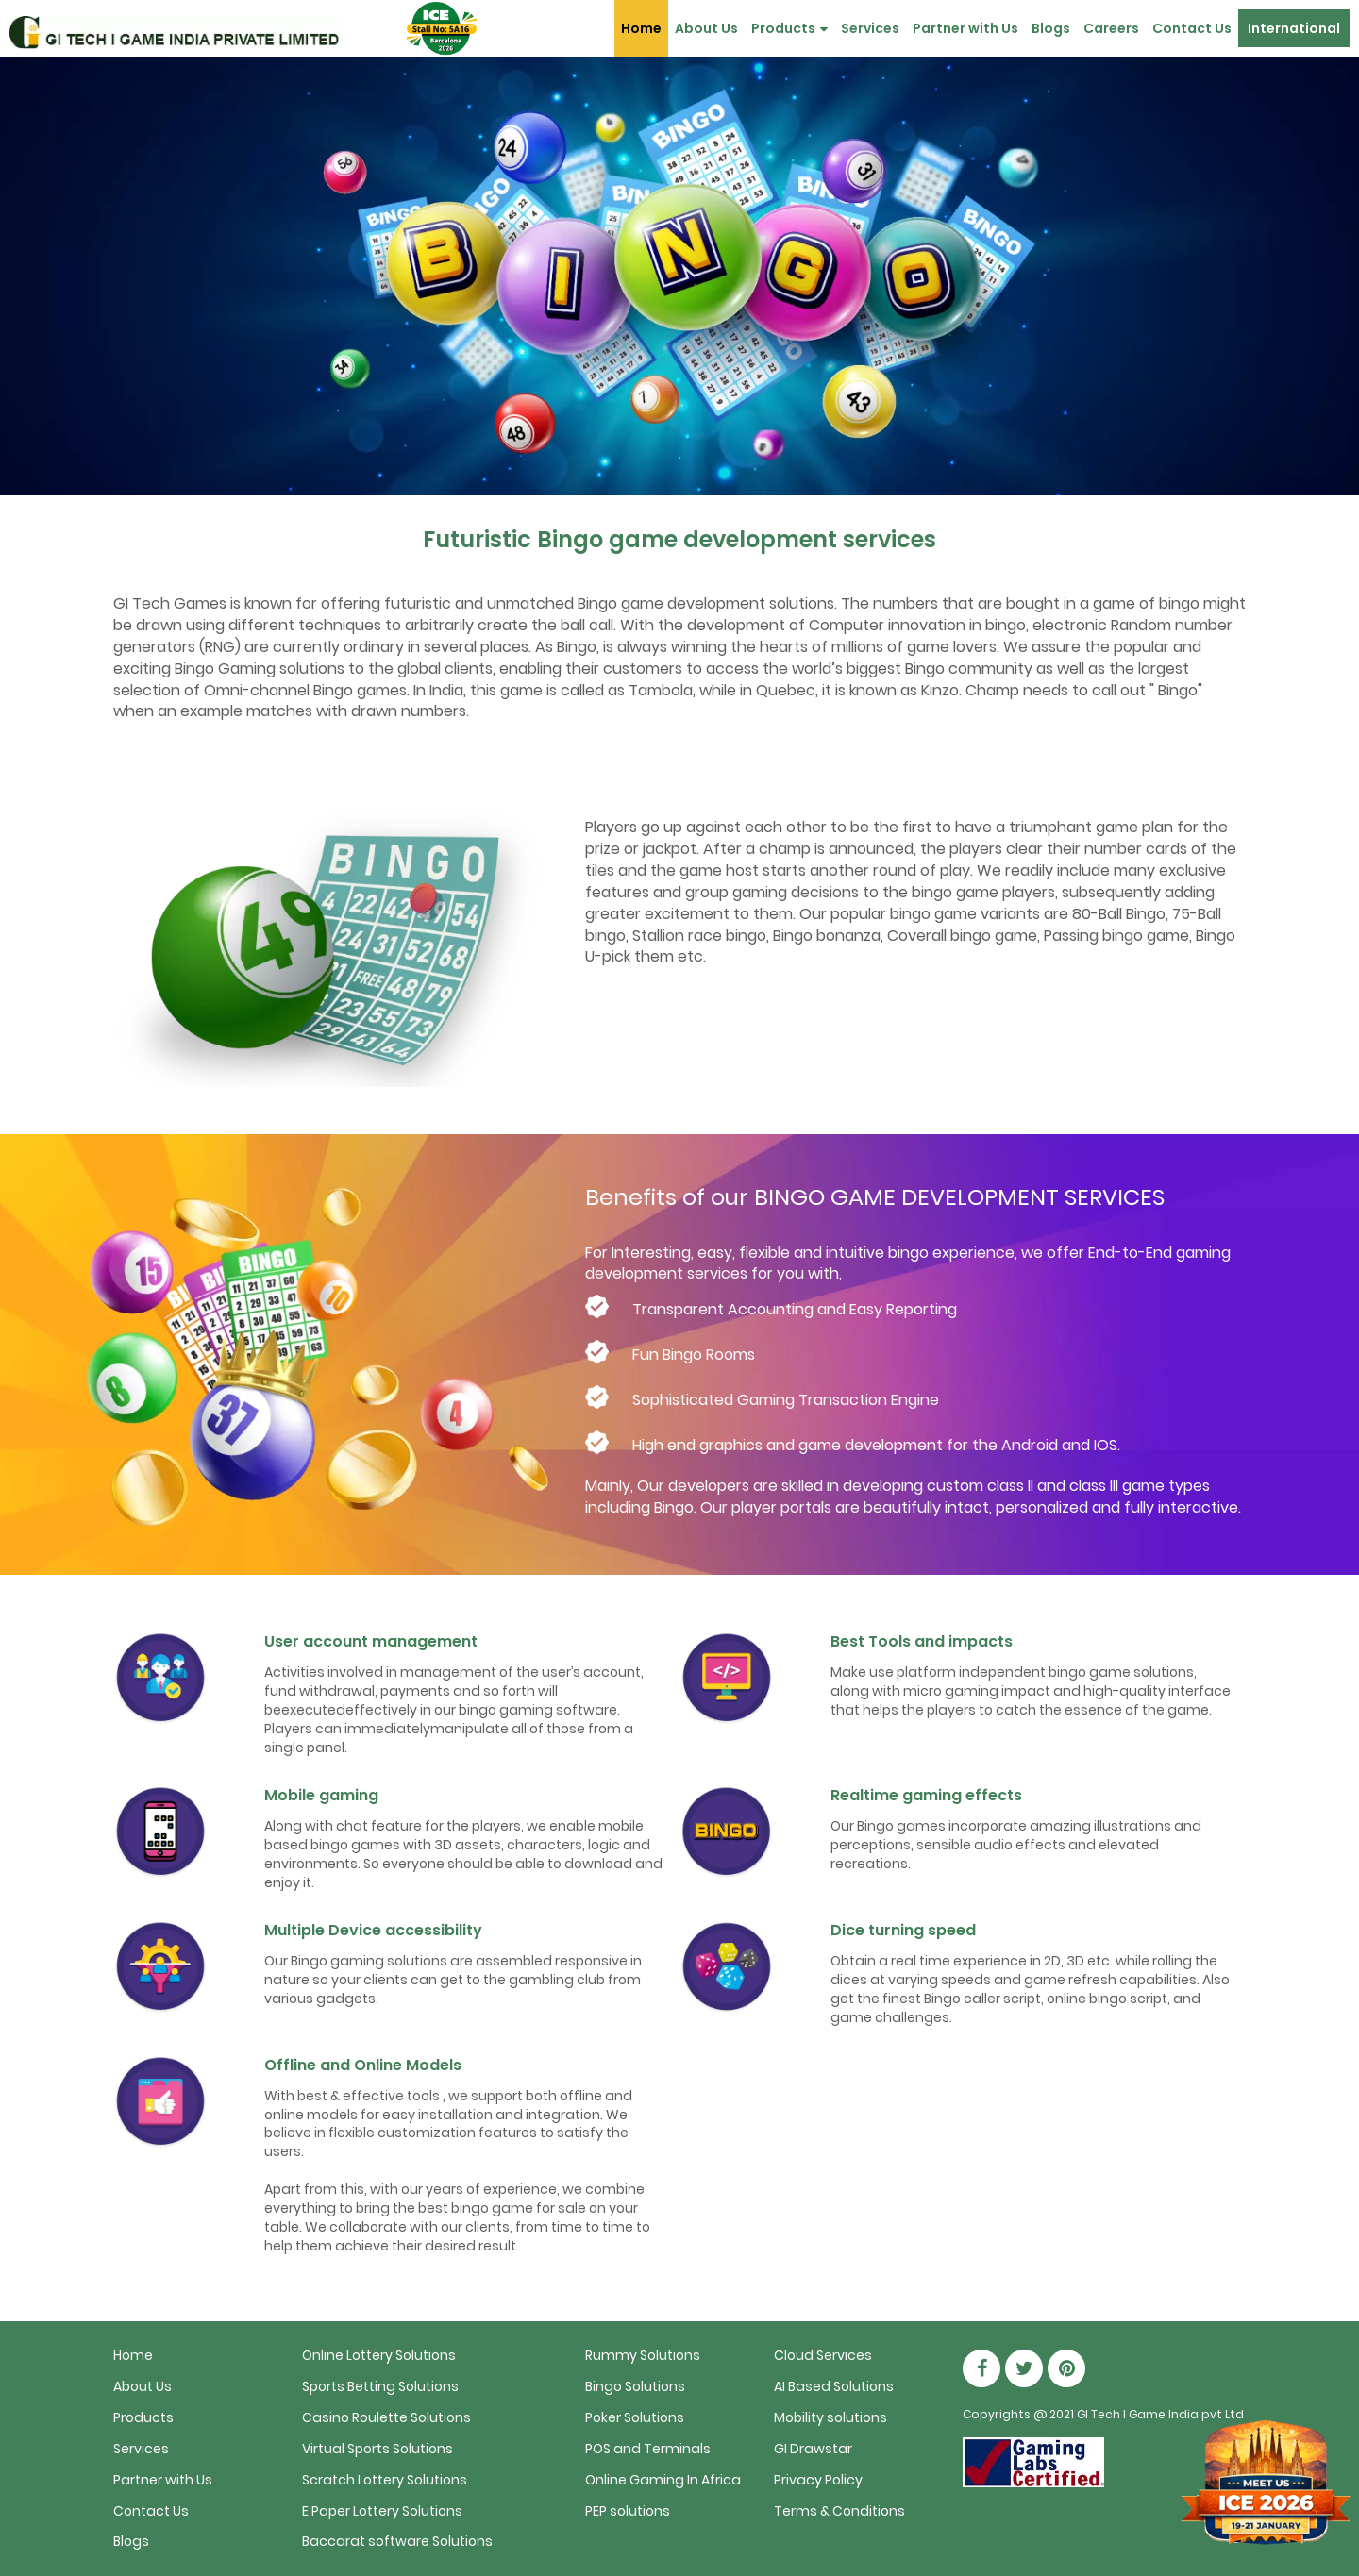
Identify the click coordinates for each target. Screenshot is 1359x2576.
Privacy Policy (818, 2479)
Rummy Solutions (642, 2355)
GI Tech (1098, 2414)
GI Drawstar (813, 2448)
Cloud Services (823, 2355)
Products (789, 28)
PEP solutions (627, 2510)
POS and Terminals (648, 2448)
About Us (706, 28)
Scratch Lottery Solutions (384, 2479)
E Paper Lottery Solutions (382, 2510)
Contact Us (1192, 28)
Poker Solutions (634, 2417)
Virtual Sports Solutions (377, 2448)
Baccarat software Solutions (397, 2541)
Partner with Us (965, 28)
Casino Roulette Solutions (386, 2417)
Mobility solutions (830, 2417)
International (1294, 28)
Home (641, 28)
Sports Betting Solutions (380, 2386)
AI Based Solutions (834, 2386)
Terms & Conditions (839, 2510)
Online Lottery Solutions (379, 2355)
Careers (1111, 28)
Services (870, 28)
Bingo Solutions (635, 2386)
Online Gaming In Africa (663, 2479)
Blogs (1051, 28)
